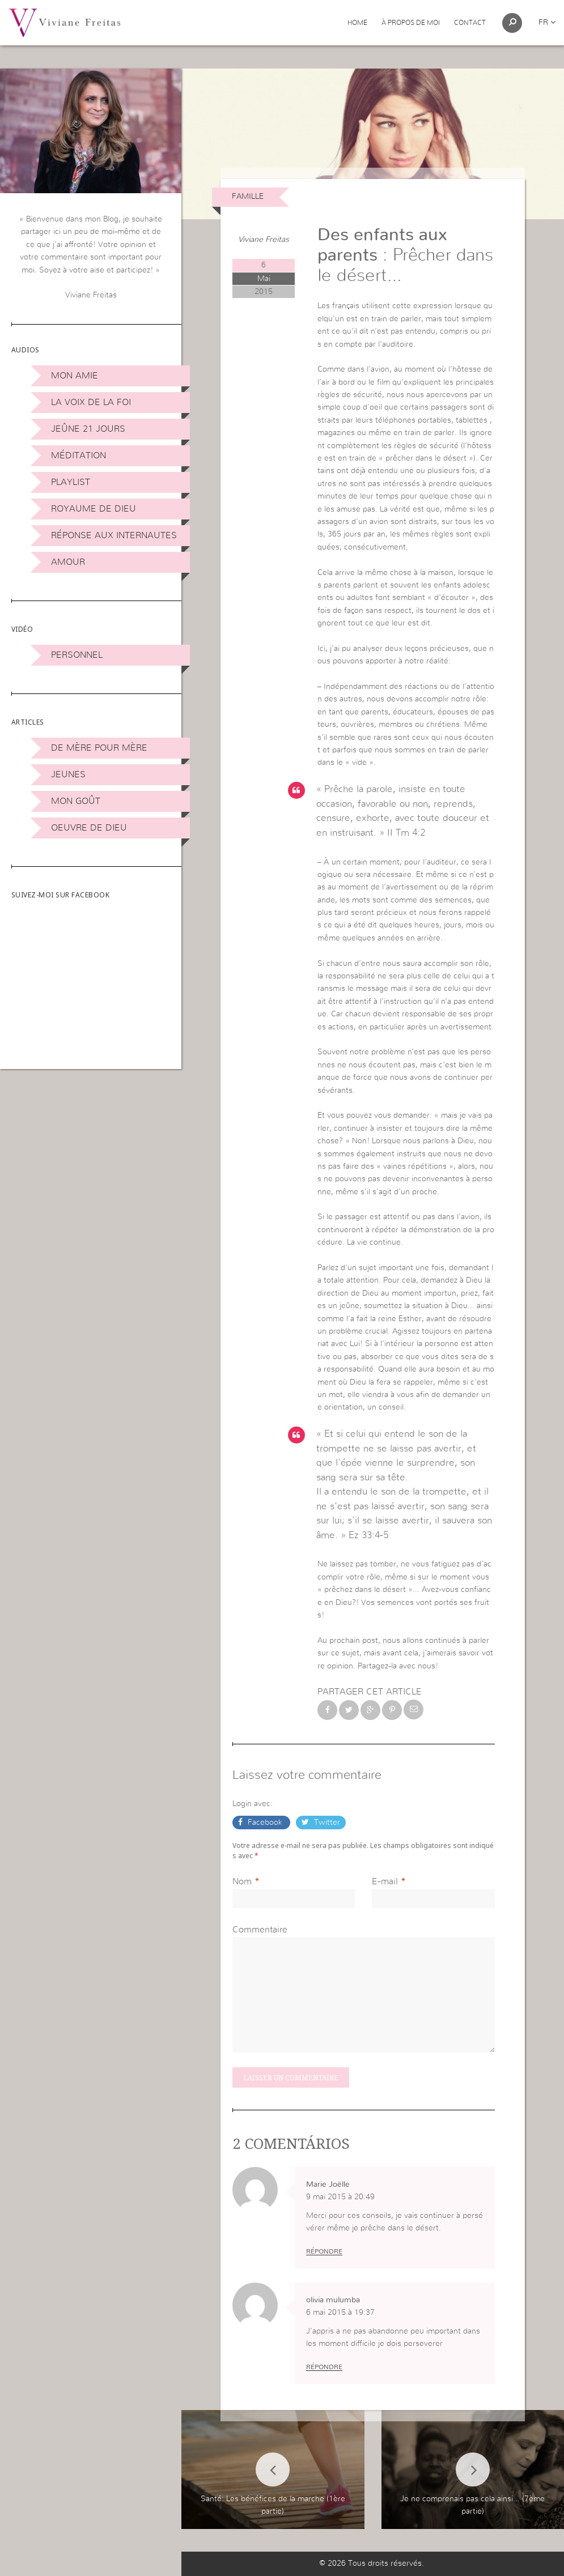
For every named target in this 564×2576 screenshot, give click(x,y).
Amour (68, 562)
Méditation (78, 455)
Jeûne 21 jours (88, 428)
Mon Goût (75, 801)
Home (357, 22)
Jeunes (68, 774)
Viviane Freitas (263, 240)
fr (546, 23)
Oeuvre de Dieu (89, 827)
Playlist (70, 482)
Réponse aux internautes (114, 535)
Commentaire (259, 1929)
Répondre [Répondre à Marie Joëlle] (324, 2251)
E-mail (385, 1881)
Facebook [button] (265, 1822)
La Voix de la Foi (91, 402)
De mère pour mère (99, 747)
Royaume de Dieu (93, 508)
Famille (248, 197)
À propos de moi (410, 22)
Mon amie (74, 375)
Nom (242, 1881)
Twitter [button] (326, 1822)
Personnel (77, 654)
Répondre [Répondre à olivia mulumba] (324, 2367)
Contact (470, 22)
